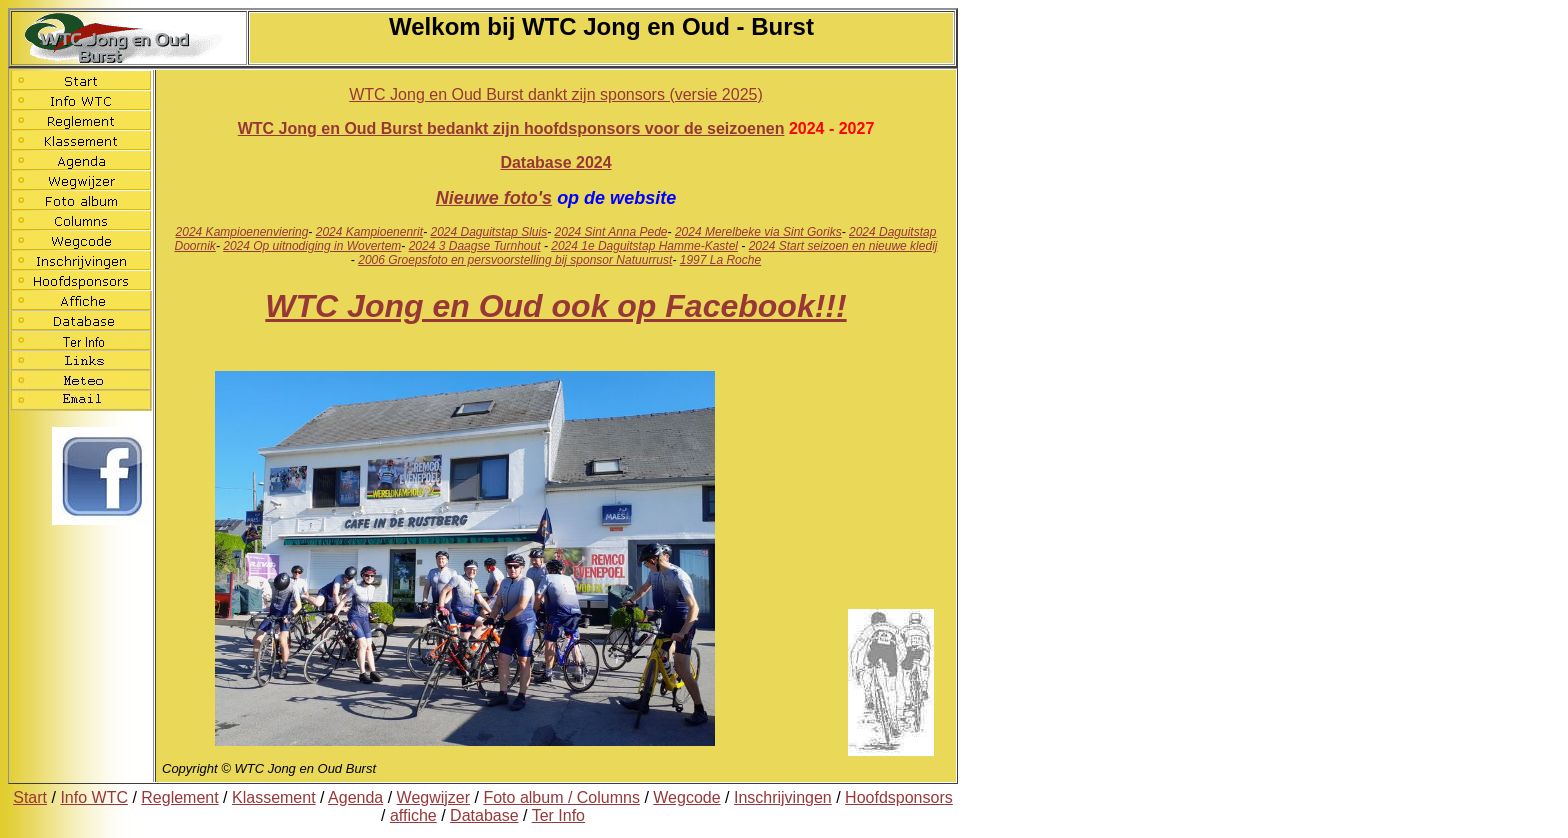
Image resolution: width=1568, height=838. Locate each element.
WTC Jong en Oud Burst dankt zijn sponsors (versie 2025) (556, 94)
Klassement (274, 797)
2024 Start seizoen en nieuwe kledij (843, 246)
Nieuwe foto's (494, 198)
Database (484, 815)
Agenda (355, 797)
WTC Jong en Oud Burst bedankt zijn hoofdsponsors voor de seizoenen (511, 128)
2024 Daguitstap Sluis (488, 232)
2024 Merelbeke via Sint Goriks (758, 232)
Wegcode (686, 797)
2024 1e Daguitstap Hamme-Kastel (644, 246)
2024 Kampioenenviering (242, 232)
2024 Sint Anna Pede (611, 232)
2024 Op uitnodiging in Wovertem (312, 246)
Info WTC (94, 797)
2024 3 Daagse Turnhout (475, 246)
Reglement (179, 797)
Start (30, 797)
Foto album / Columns (561, 797)
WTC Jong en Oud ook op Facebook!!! (555, 306)
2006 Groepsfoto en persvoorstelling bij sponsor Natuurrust (515, 260)
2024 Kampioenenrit (369, 232)
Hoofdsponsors (899, 797)
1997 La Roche (720, 260)
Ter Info (558, 815)
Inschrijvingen (783, 797)
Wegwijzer (434, 797)
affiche (413, 815)
